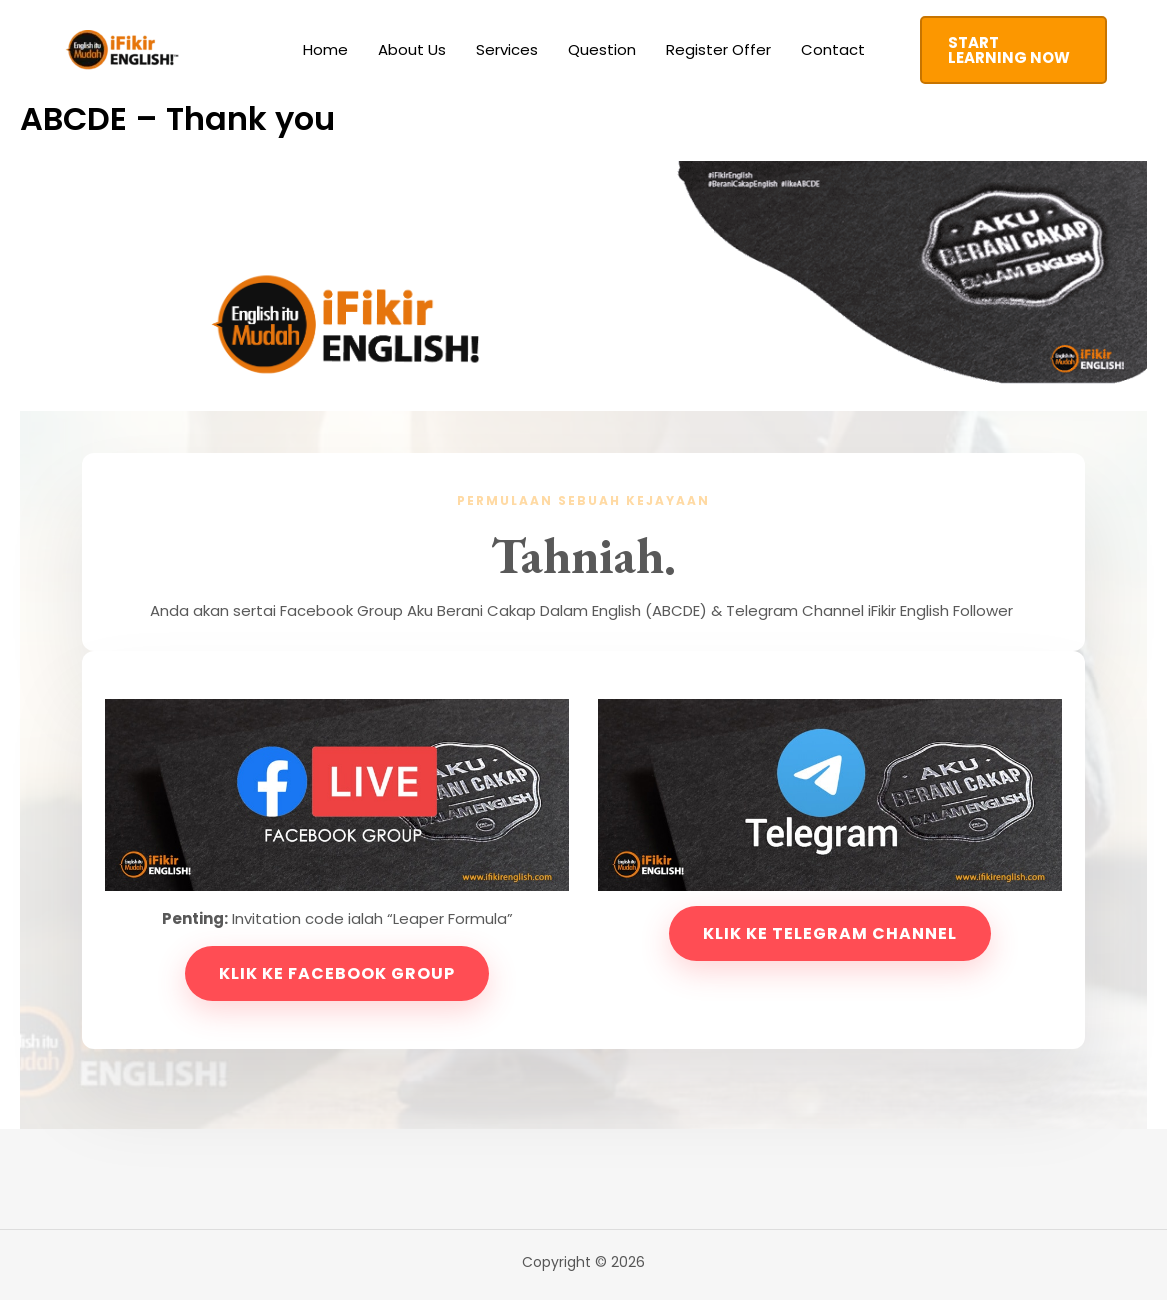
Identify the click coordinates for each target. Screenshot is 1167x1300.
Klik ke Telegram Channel (830, 933)
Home (325, 49)
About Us (412, 49)
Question (602, 49)
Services (507, 49)
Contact (833, 49)
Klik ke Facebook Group (337, 973)
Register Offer (718, 49)
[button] (1014, 50)
